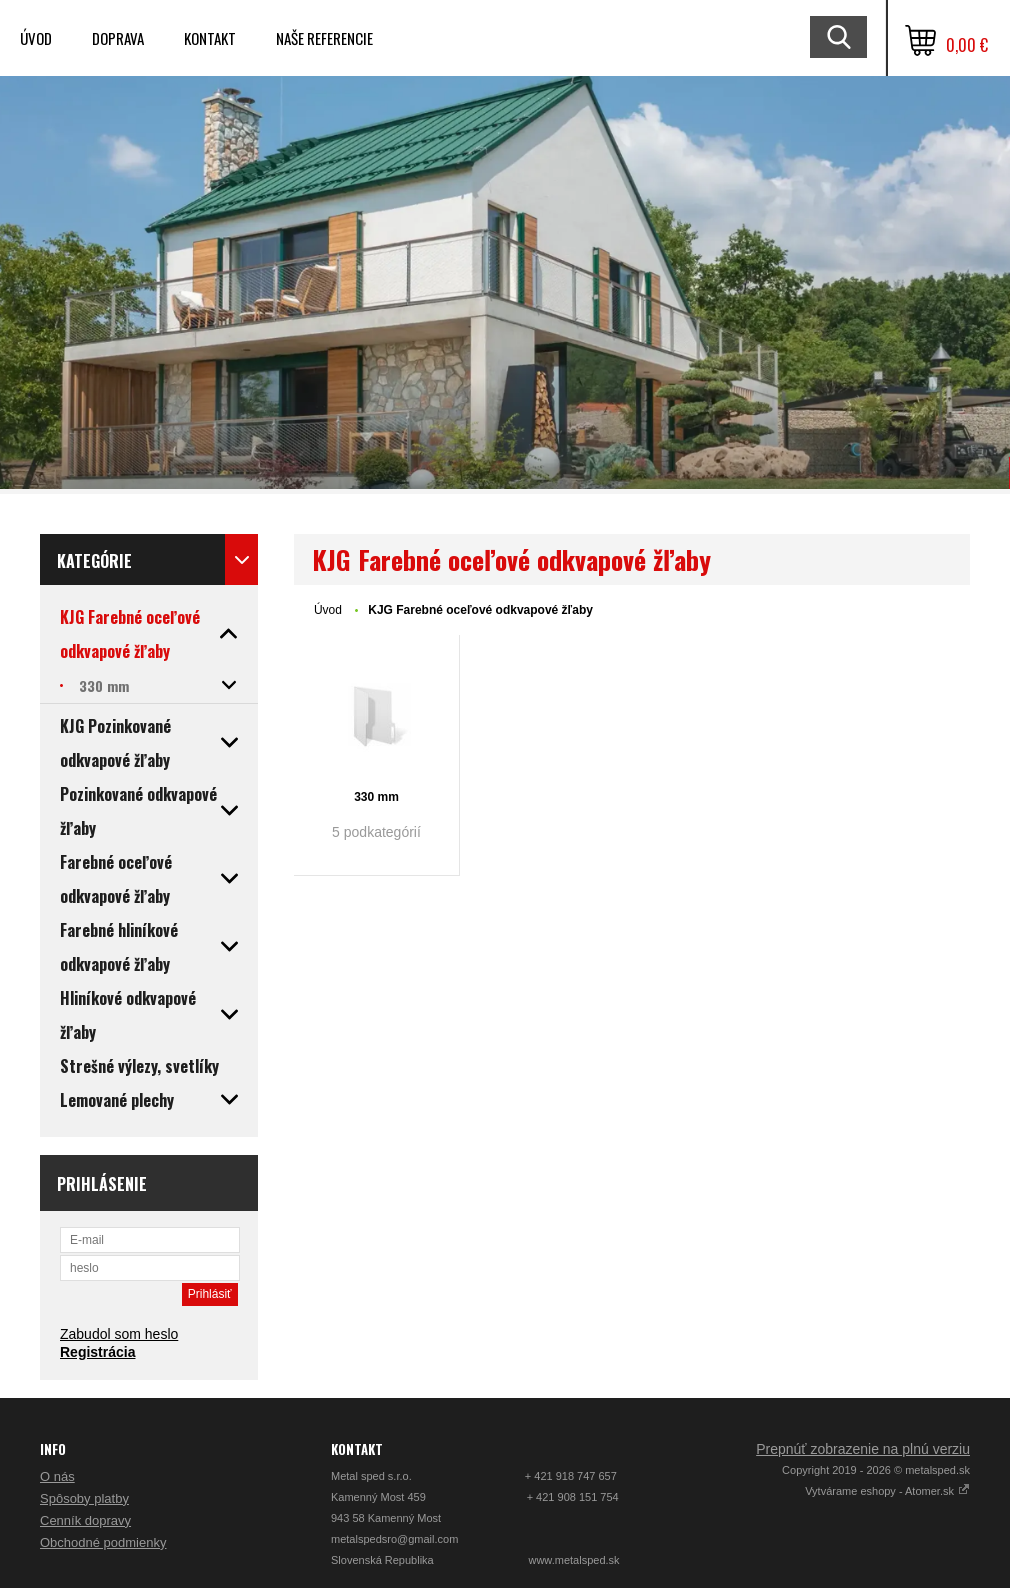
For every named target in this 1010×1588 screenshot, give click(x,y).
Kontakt (210, 38)
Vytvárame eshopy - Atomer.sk (887, 1491)
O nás (57, 1476)
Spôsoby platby (84, 1498)
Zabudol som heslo (119, 1334)
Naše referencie (324, 38)
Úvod (36, 38)
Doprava (118, 38)
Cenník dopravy (85, 1520)
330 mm (376, 797)
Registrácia (97, 1352)
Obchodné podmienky (103, 1542)
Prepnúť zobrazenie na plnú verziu (863, 1449)
